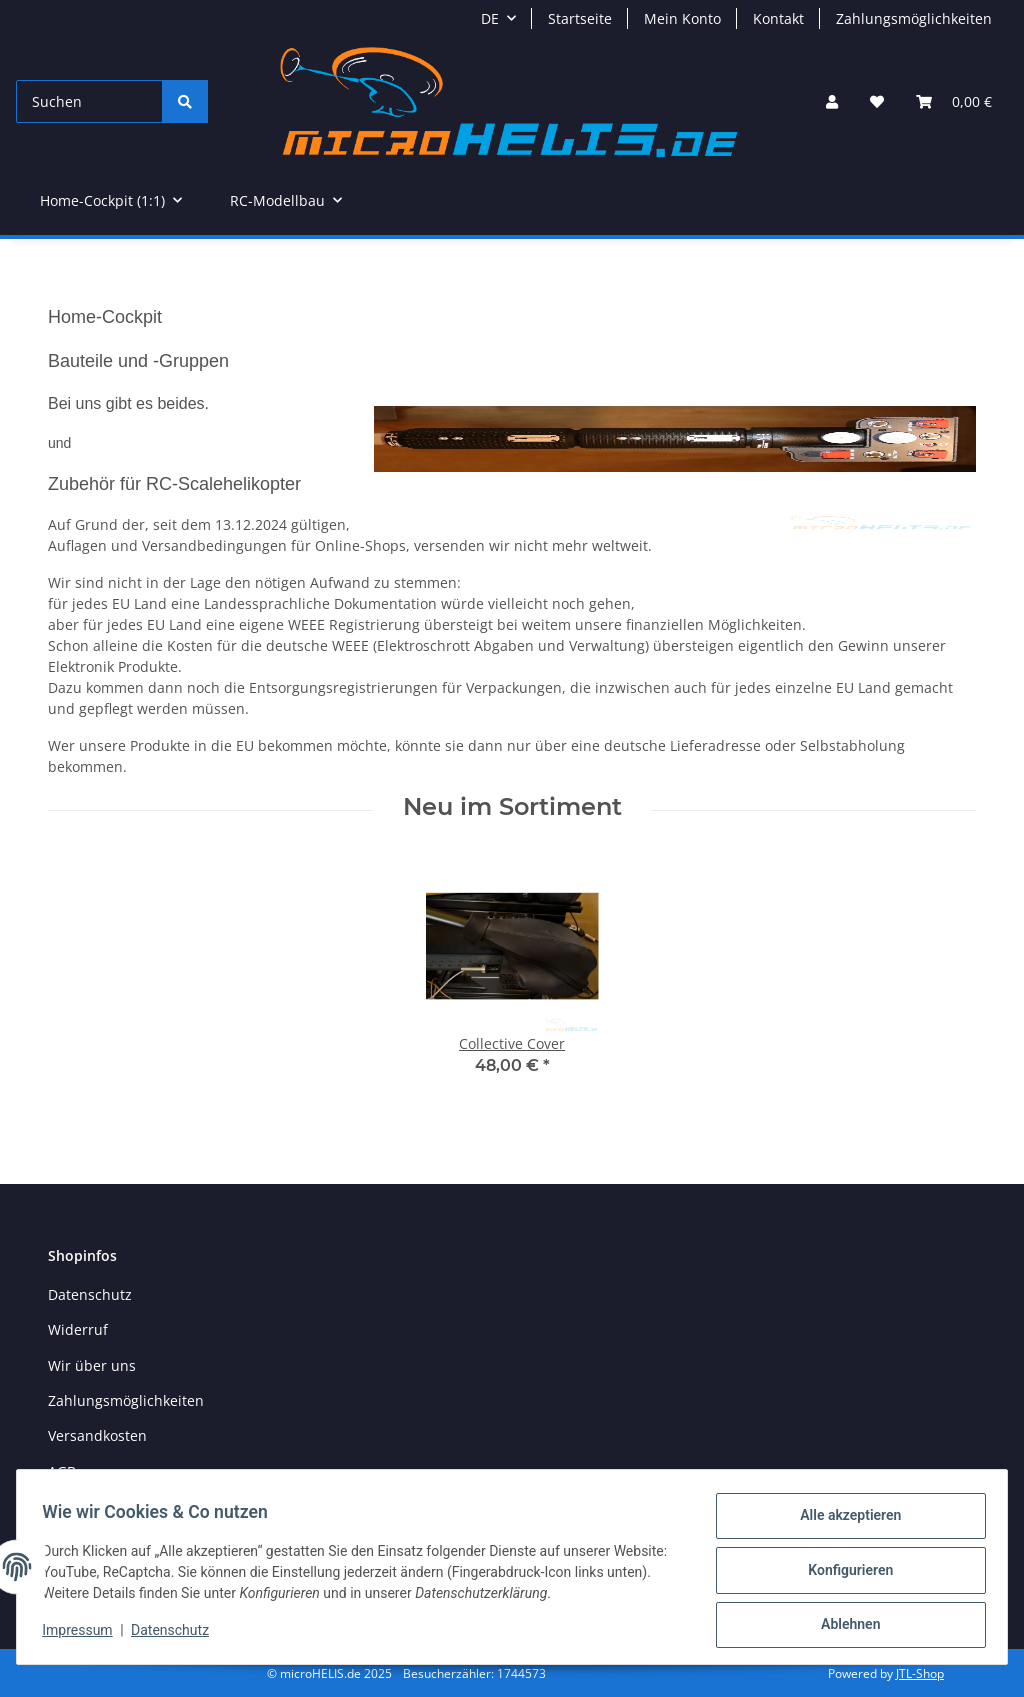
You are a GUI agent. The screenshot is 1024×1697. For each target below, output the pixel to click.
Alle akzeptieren (843, 1522)
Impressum (84, 1635)
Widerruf (78, 1329)
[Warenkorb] (954, 101)
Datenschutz (177, 1635)
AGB (62, 1471)
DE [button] (490, 18)
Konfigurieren (843, 1574)
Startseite (580, 18)
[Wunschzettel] (877, 101)
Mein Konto (682, 18)
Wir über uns (92, 1365)
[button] (832, 101)
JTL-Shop (920, 1673)
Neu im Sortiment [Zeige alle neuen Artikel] (512, 807)
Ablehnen (843, 1626)
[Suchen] (89, 101)
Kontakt (778, 18)
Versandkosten (97, 1435)
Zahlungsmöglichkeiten (914, 18)
